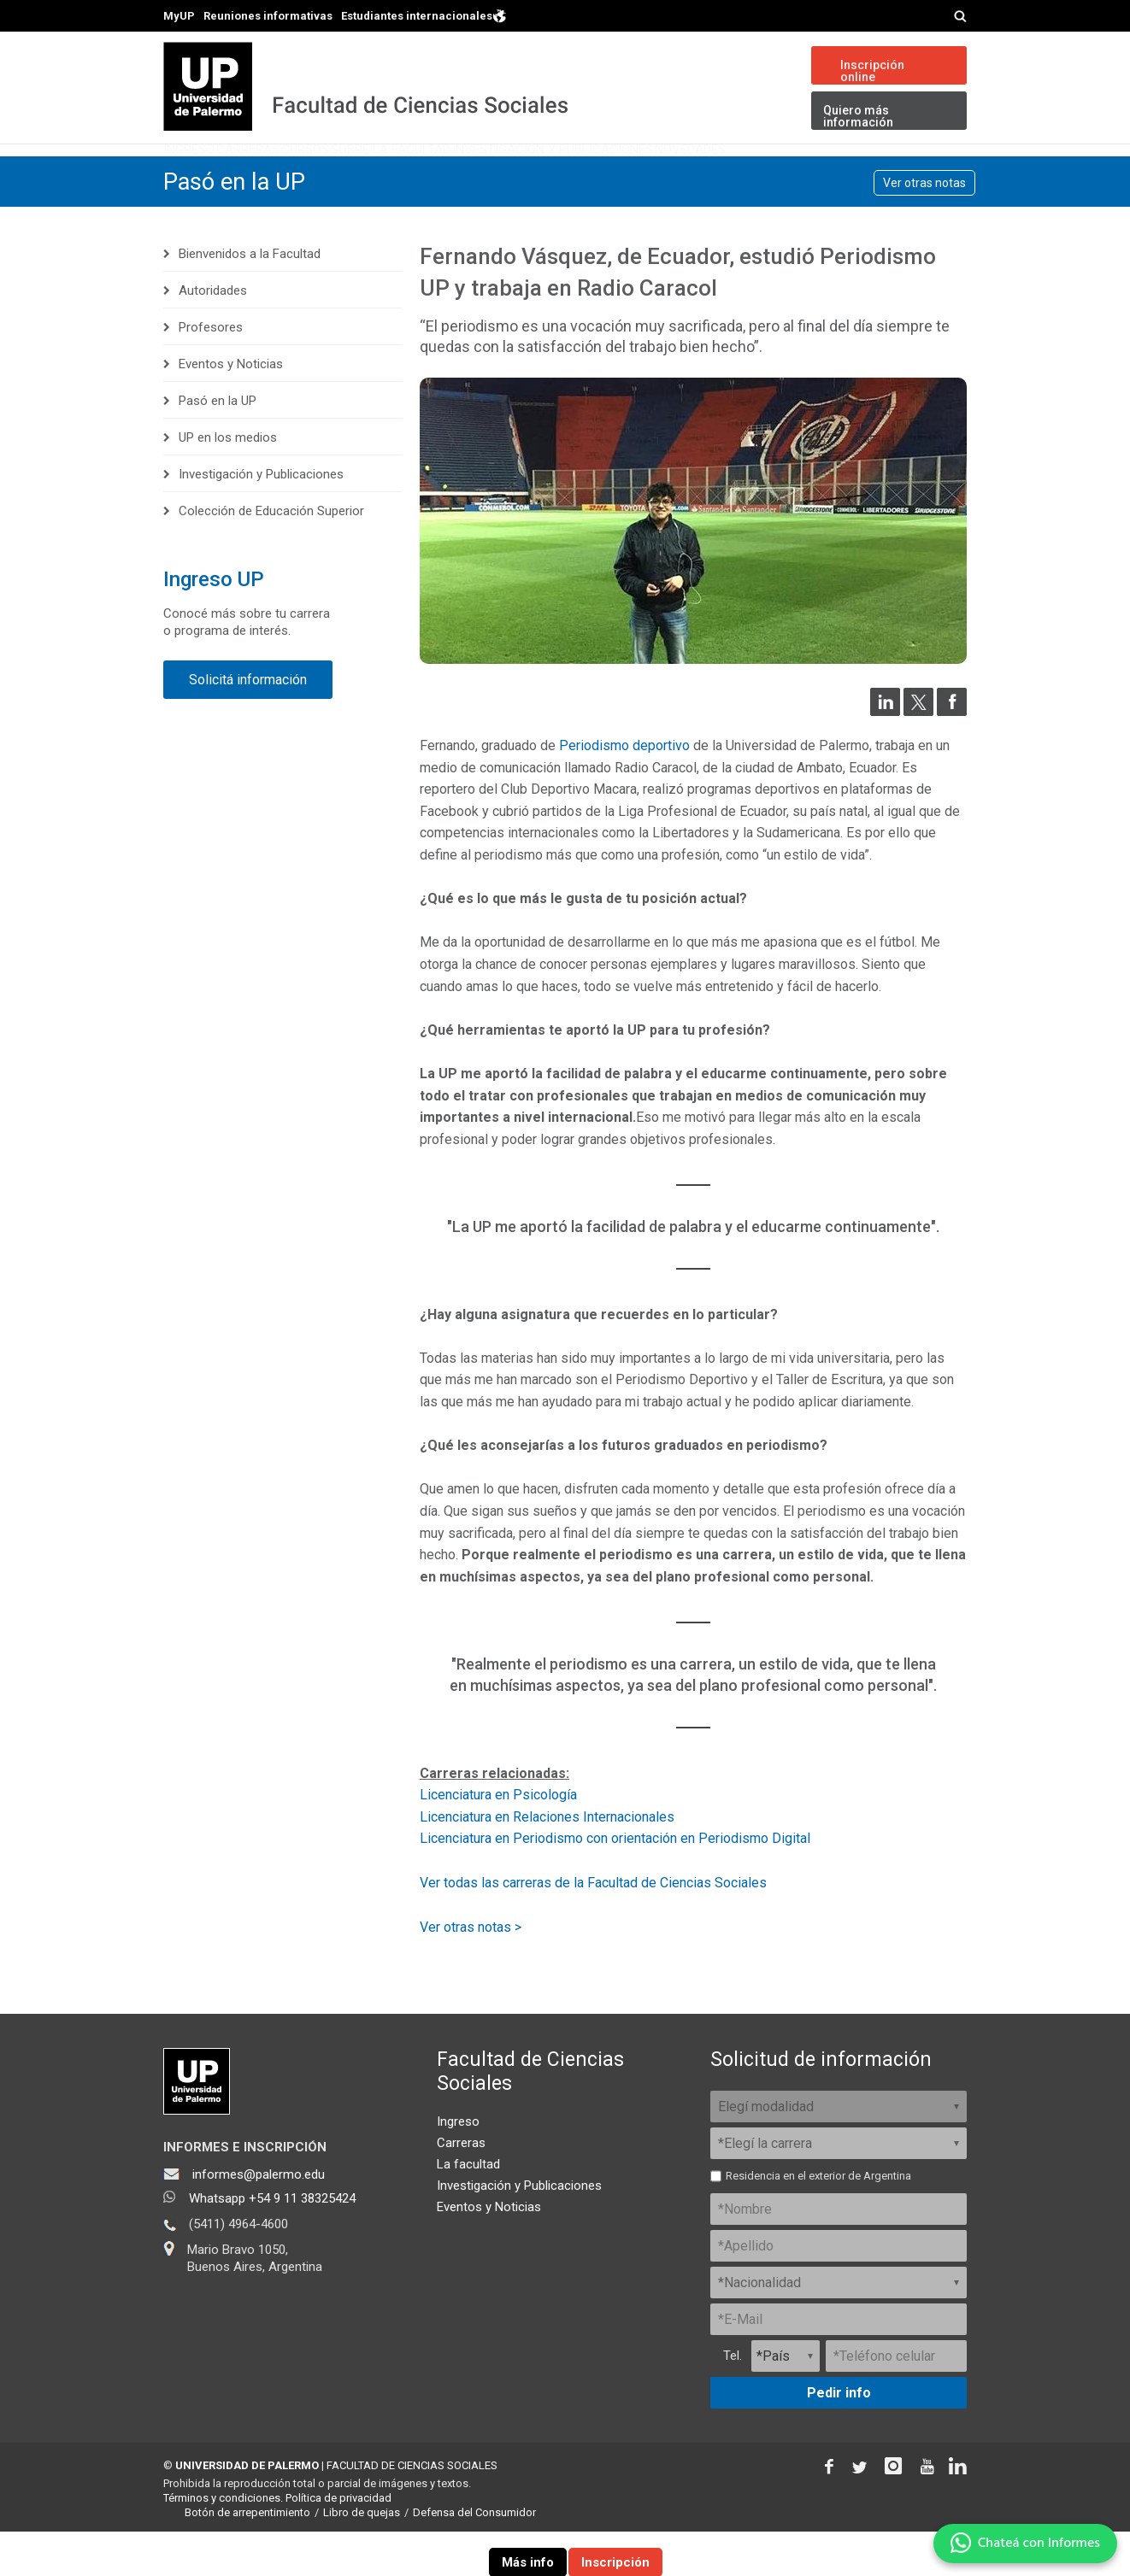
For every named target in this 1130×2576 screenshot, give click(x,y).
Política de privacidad (338, 2542)
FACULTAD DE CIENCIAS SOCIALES (412, 2509)
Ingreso (207, 175)
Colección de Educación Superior (271, 555)
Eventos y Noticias (231, 408)
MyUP (179, 15)
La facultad (468, 2208)
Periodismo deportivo (624, 790)
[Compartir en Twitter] (918, 755)
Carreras (302, 175)
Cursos (395, 175)
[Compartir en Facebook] (952, 755)
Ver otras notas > (470, 1971)
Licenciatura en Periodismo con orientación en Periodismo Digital (615, 1883)
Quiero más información (858, 116)
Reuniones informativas (268, 15)
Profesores (211, 371)
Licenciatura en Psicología (498, 1839)
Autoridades (213, 335)
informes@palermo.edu (258, 2219)
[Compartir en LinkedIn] (885, 755)
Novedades (908, 175)
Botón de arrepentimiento (247, 2556)
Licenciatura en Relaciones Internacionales (547, 1861)
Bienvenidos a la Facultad (250, 298)
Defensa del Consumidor (474, 2556)
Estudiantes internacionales (424, 15)
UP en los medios (228, 482)
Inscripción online (872, 71)
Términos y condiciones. (223, 2542)
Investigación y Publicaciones (728, 175)
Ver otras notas (924, 227)
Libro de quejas (361, 2556)
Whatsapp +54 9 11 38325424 (272, 2242)
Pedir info (839, 2437)
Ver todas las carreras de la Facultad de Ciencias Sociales (593, 1926)
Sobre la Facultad (520, 175)
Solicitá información (248, 724)
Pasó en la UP (236, 226)
